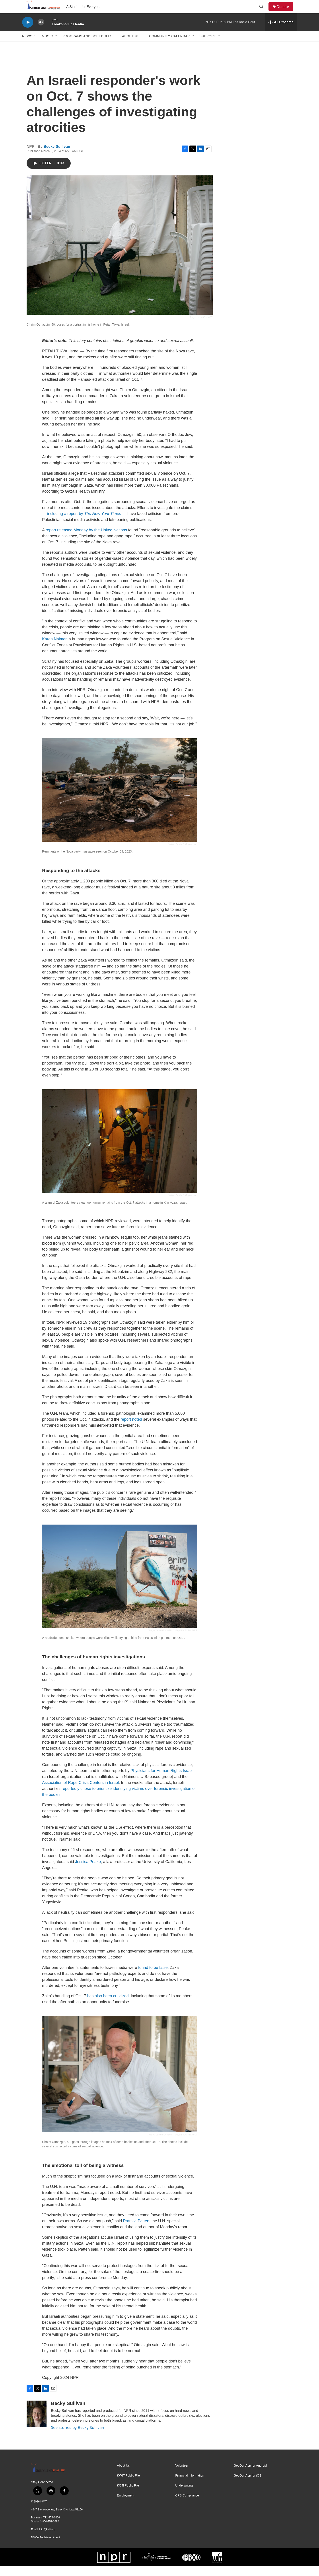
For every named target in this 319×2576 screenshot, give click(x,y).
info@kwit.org (47, 2539)
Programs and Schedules (87, 46)
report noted (131, 1429)
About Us (131, 46)
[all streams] (281, 32)
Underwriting (184, 2495)
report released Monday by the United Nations (86, 540)
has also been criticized (107, 2006)
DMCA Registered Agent (45, 2547)
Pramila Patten (136, 2231)
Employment (125, 2505)
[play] (27, 32)
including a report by (84, 523)
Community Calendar (169, 46)
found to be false (152, 1977)
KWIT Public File (128, 2485)
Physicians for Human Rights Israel (161, 1780)
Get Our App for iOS (247, 2485)
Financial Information (189, 2485)
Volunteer (181, 2475)
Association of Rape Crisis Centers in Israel (80, 1792)
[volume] (41, 32)
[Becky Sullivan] (37, 2424)
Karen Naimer (54, 649)
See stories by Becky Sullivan (77, 2437)
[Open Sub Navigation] (35, 46)
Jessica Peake (88, 1871)
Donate (285, 11)
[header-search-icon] (263, 12)
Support (207, 46)
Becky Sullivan (57, 156)
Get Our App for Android (250, 2475)
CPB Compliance (187, 2505)
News (27, 46)
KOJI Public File (128, 2495)
